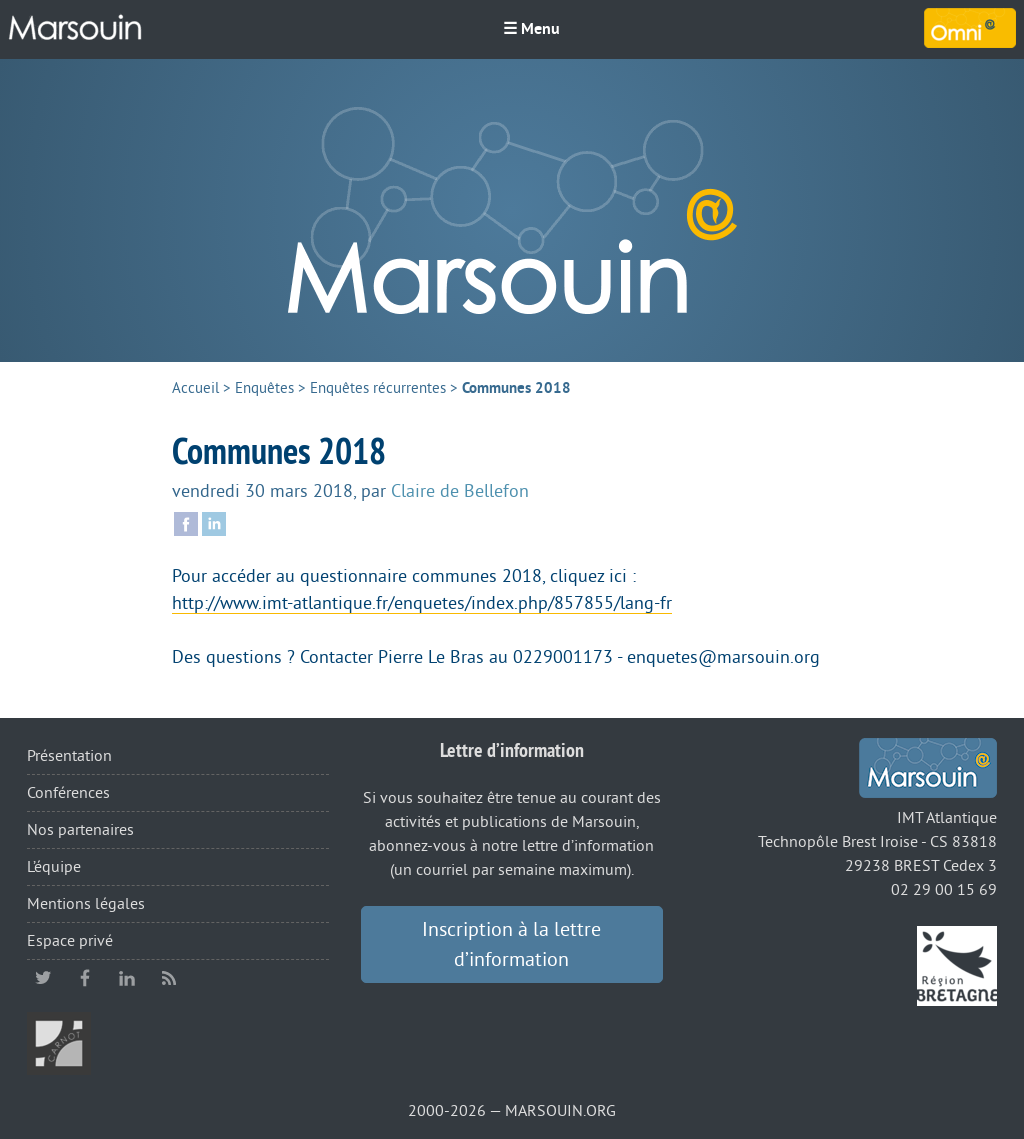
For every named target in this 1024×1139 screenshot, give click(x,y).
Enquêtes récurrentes (378, 388)
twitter (43, 978)
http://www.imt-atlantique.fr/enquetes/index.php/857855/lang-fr (422, 603)
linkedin (127, 978)
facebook (85, 978)
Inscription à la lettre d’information (511, 945)
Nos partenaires (80, 830)
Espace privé (70, 941)
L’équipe (54, 867)
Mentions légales (86, 904)
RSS (169, 978)
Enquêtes (264, 388)
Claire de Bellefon (460, 491)
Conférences (68, 793)
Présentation (69, 756)
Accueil (195, 388)
